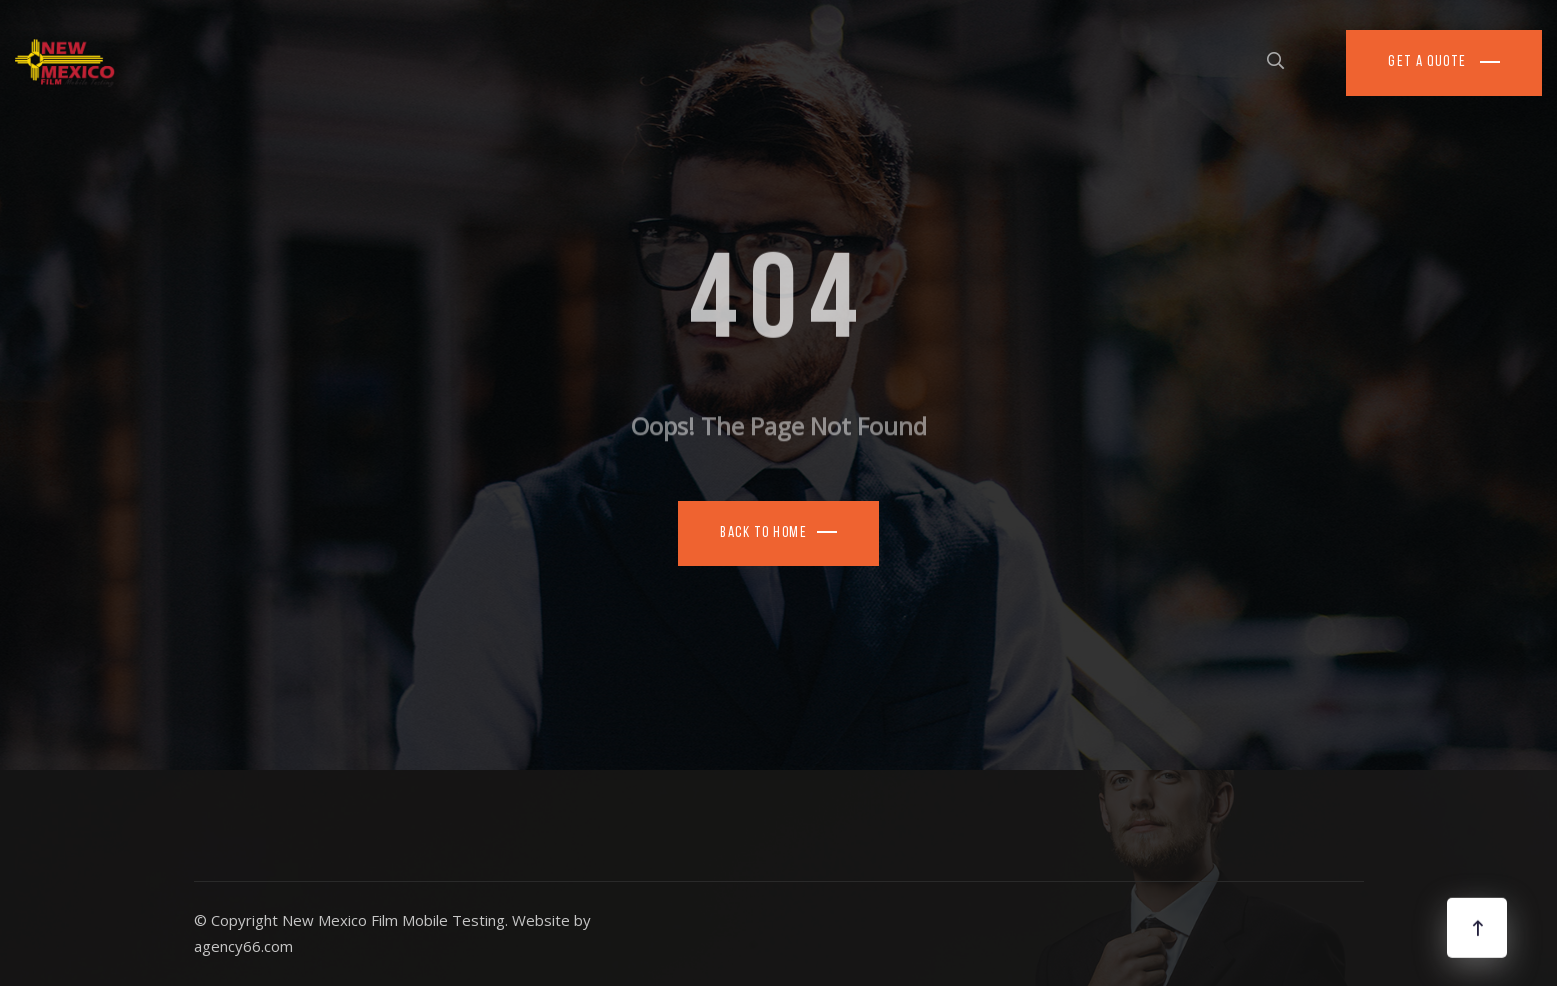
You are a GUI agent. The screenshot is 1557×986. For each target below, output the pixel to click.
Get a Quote (1429, 62)
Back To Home (763, 533)
